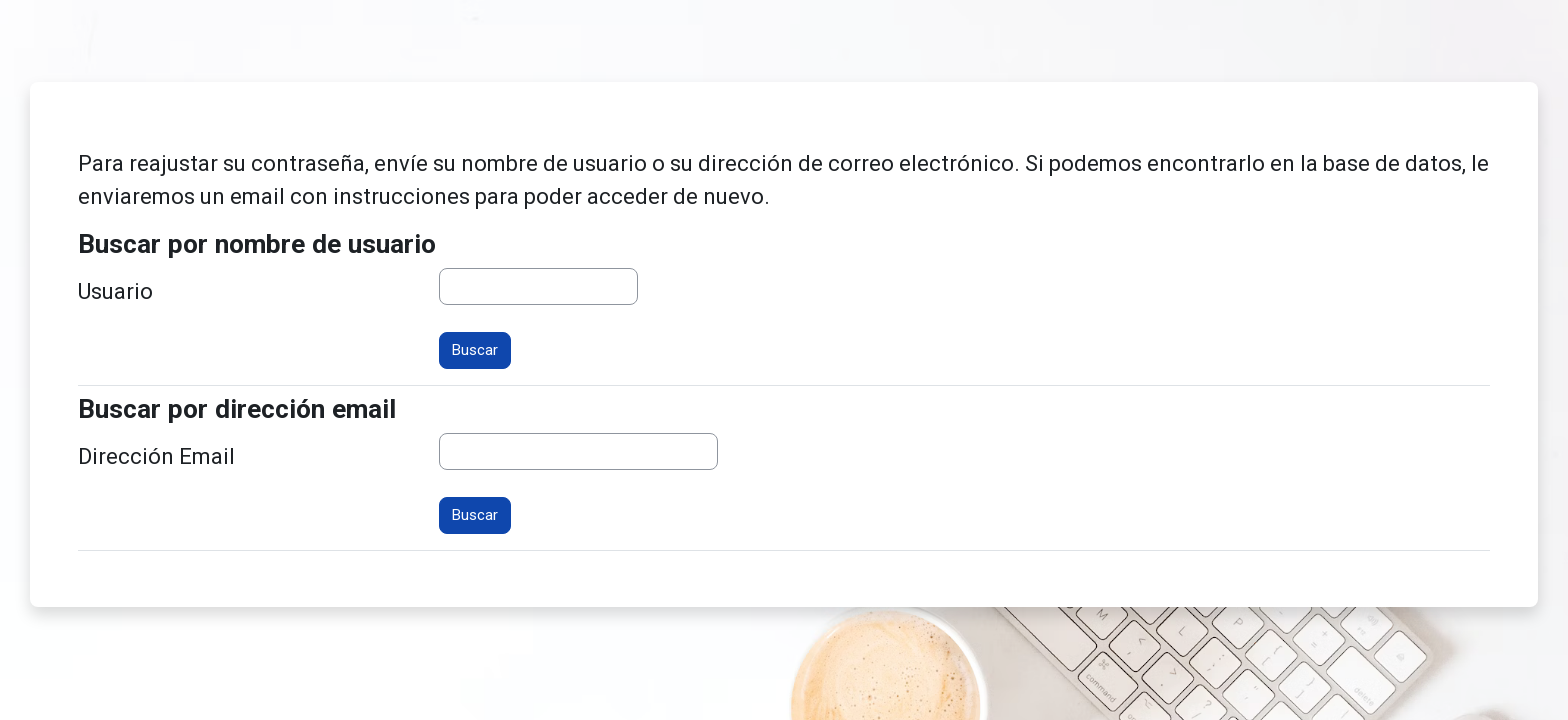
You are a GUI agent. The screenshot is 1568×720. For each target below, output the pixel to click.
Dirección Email (156, 456)
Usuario (115, 291)
